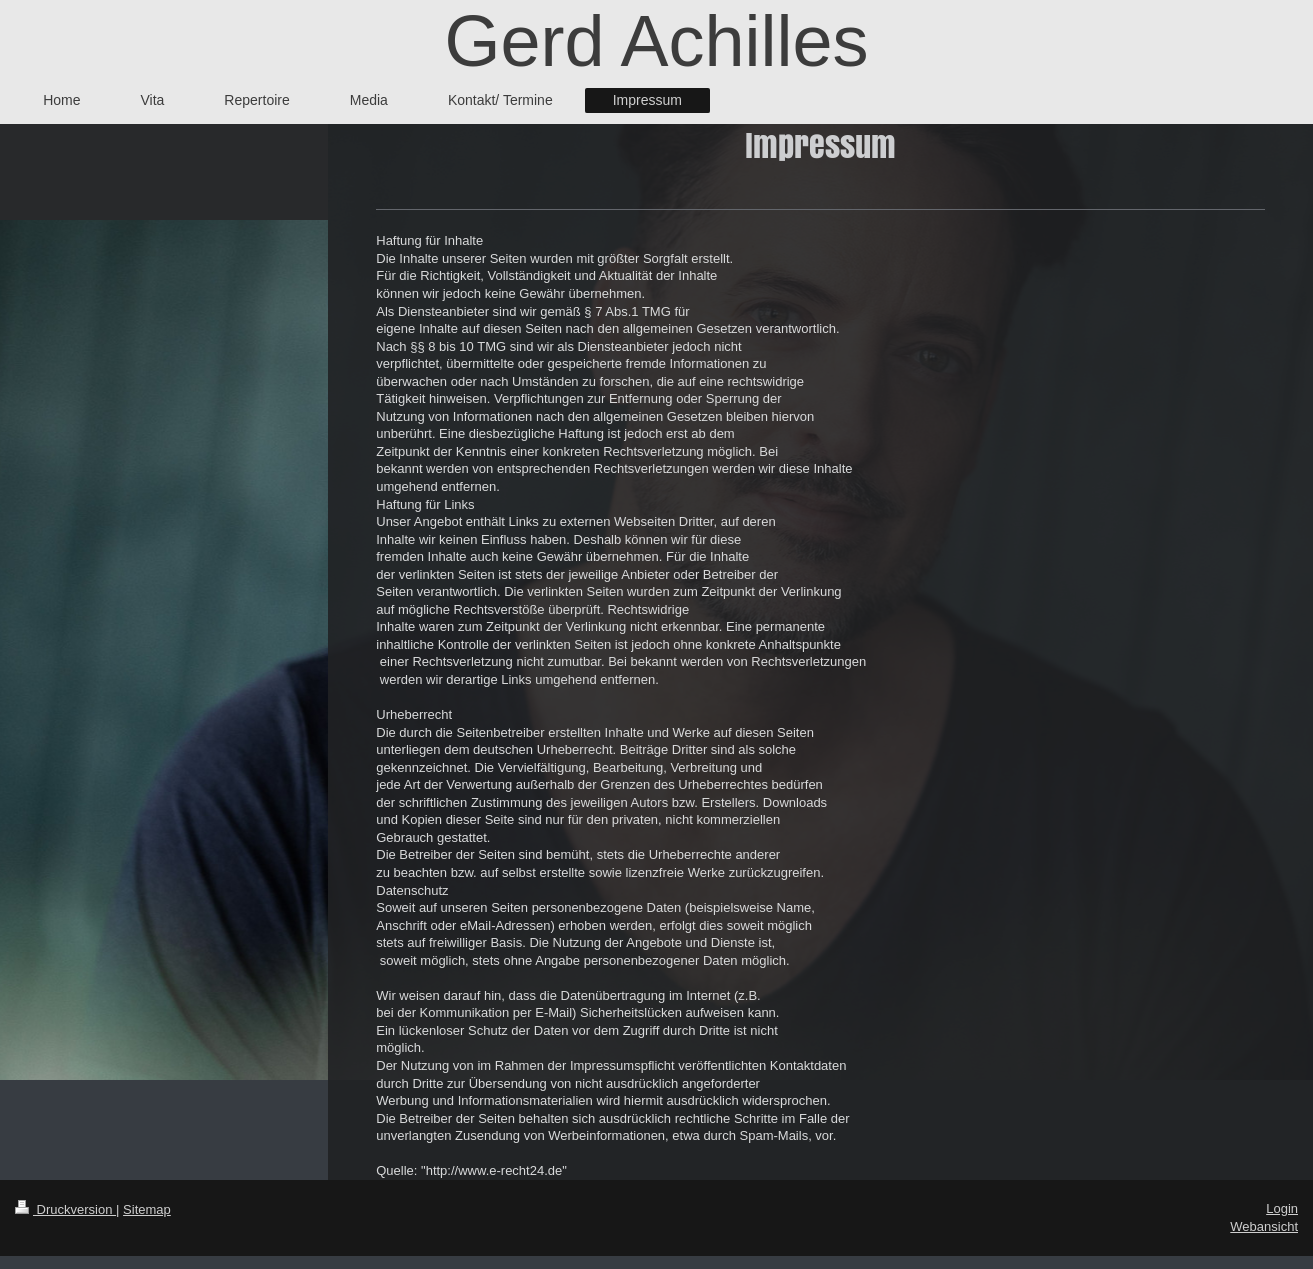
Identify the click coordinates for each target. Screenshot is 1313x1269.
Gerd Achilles (656, 41)
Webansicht (1264, 1226)
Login (1282, 1208)
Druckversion (65, 1209)
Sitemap (147, 1209)
